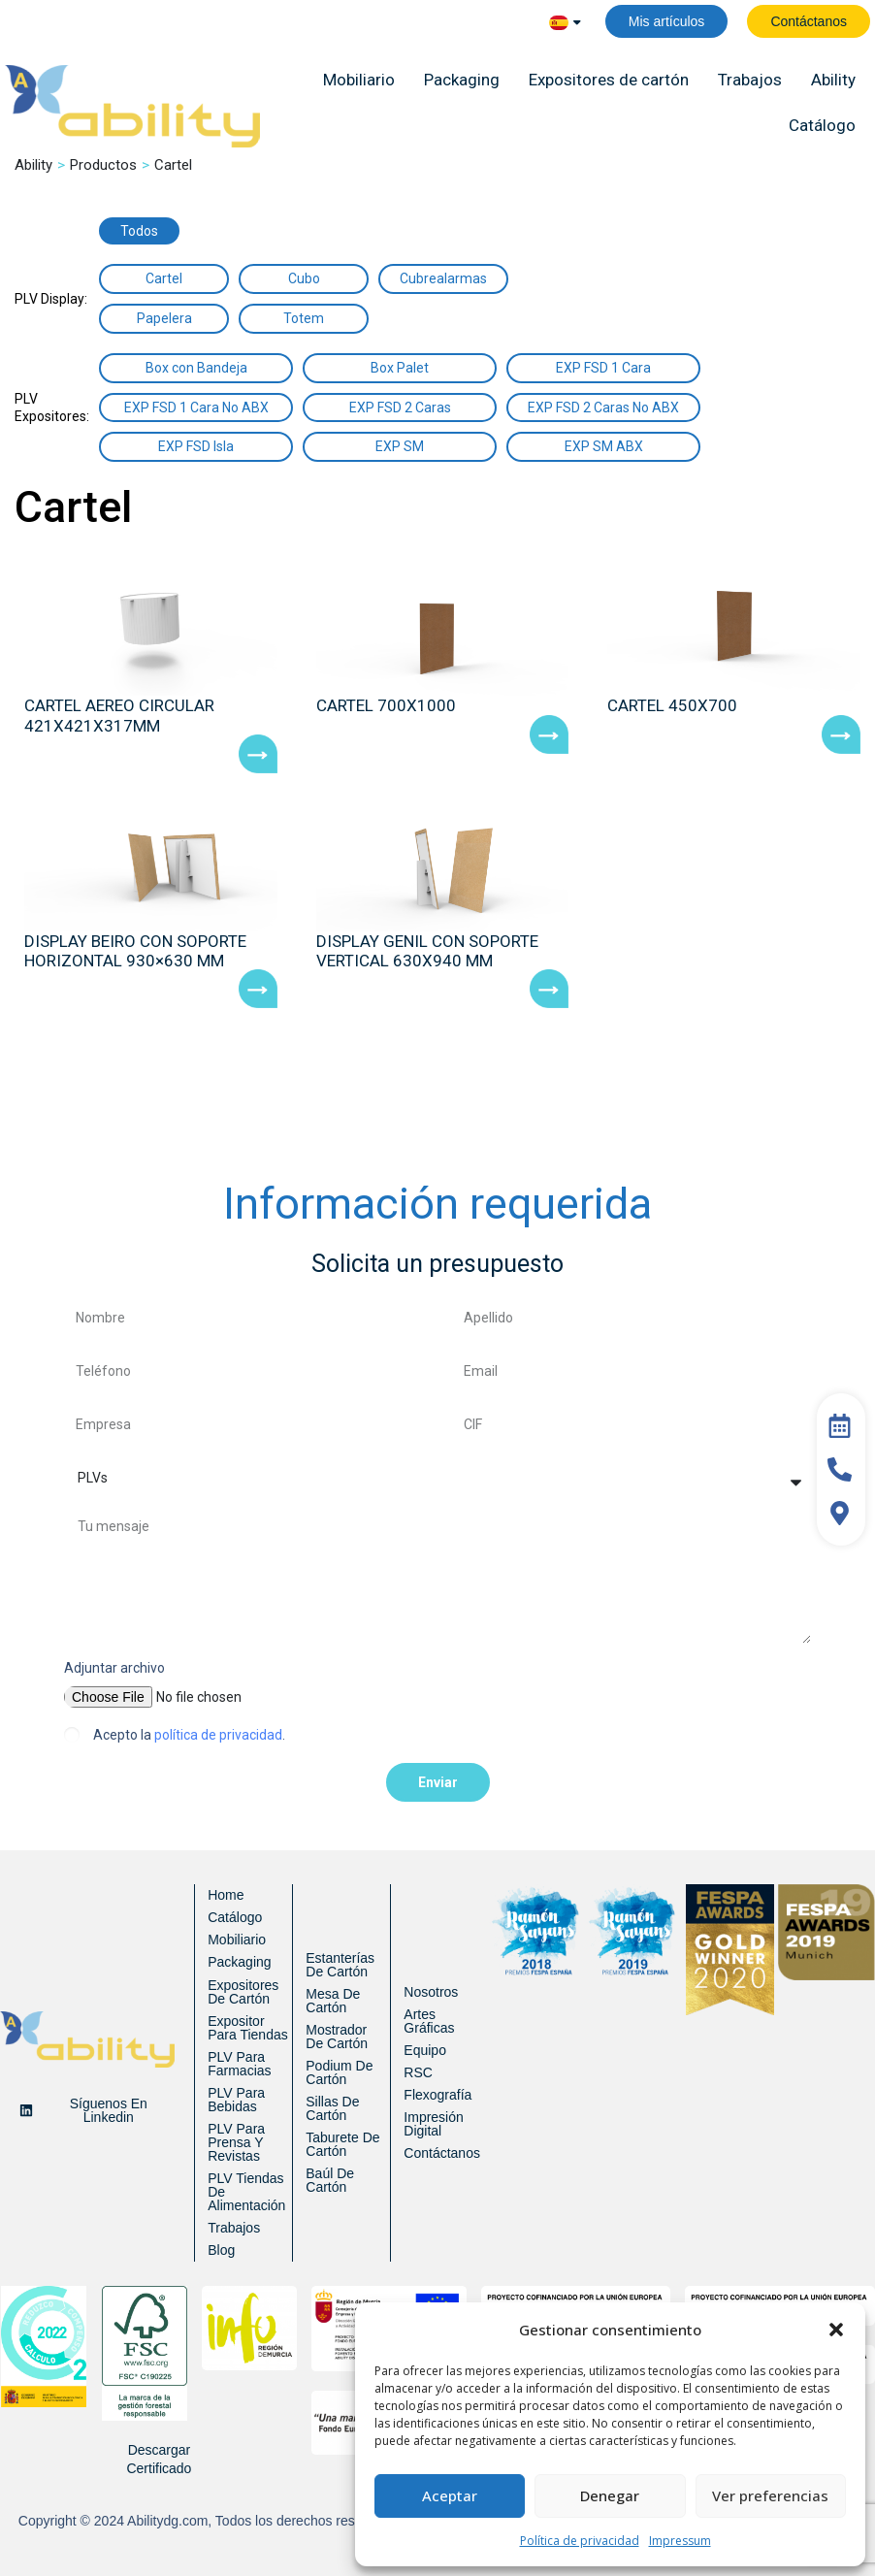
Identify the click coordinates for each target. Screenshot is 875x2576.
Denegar (609, 2495)
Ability (33, 165)
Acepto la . (189, 1735)
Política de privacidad (579, 2540)
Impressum (680, 2540)
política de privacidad (218, 1735)
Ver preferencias (770, 2495)
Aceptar (449, 2495)
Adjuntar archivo (114, 1668)
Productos (103, 165)
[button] (836, 2329)
